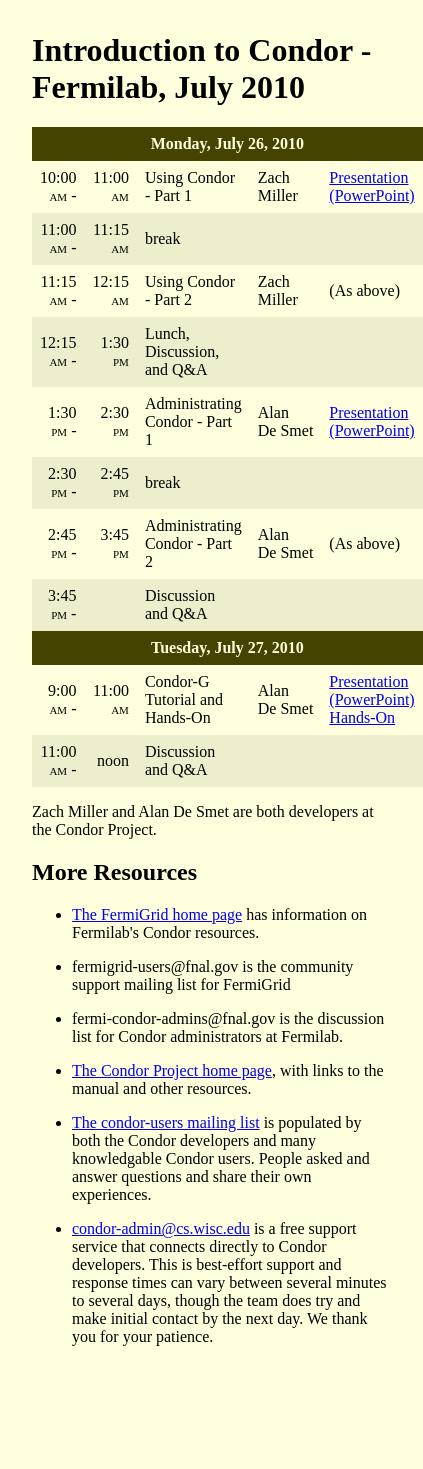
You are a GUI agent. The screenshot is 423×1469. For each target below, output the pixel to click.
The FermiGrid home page (157, 914)
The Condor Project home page (172, 1070)
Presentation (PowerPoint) (371, 186)
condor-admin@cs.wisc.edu (161, 1228)
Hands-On (362, 717)
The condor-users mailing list (166, 1122)
